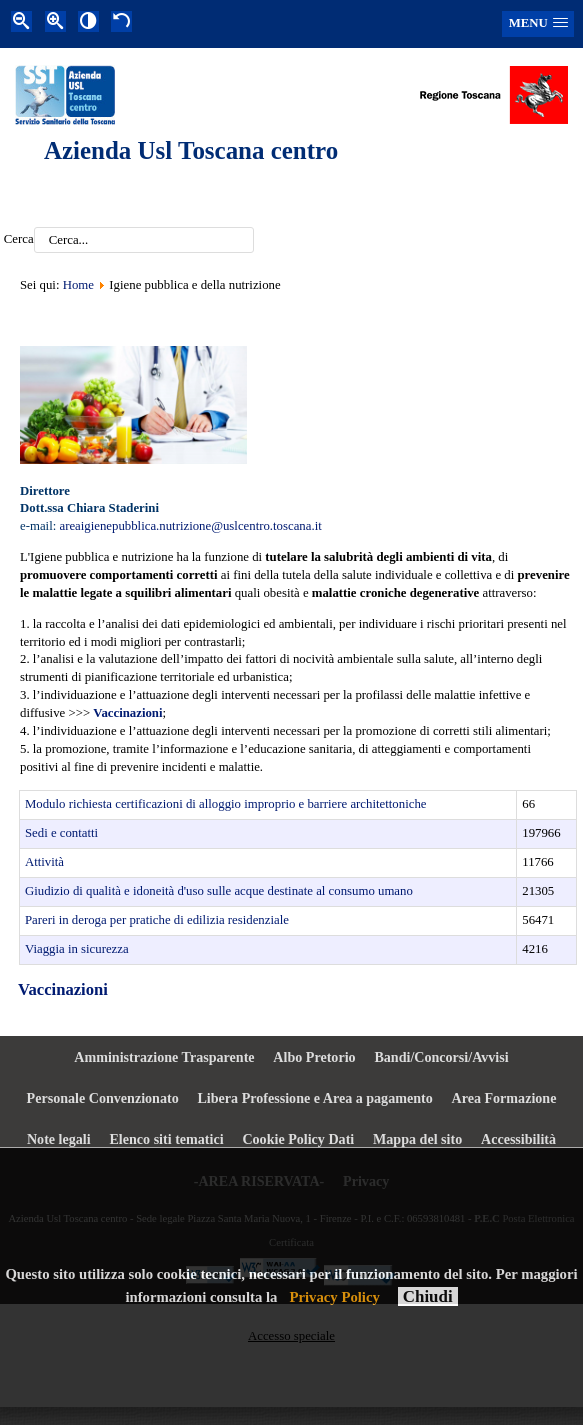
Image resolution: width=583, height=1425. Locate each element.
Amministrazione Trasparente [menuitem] (164, 1057)
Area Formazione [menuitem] (504, 1098)
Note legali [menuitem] (59, 1139)
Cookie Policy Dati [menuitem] (298, 1139)
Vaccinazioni (63, 989)
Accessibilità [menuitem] (518, 1139)
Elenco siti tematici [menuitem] (166, 1139)
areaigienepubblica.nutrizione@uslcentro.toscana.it (190, 526)
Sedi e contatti (61, 833)
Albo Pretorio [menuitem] (314, 1057)
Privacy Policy (334, 1297)
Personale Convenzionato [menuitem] (103, 1098)
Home (78, 285)
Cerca (19, 240)
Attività (44, 862)
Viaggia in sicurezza (77, 949)
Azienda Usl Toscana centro (191, 150)
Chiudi (428, 1296)
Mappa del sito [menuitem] (417, 1139)
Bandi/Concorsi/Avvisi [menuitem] (441, 1057)
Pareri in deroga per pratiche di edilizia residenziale (157, 920)
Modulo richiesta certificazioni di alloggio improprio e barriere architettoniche (226, 804)
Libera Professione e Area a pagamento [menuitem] (314, 1098)
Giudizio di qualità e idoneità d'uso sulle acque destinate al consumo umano (219, 891)
